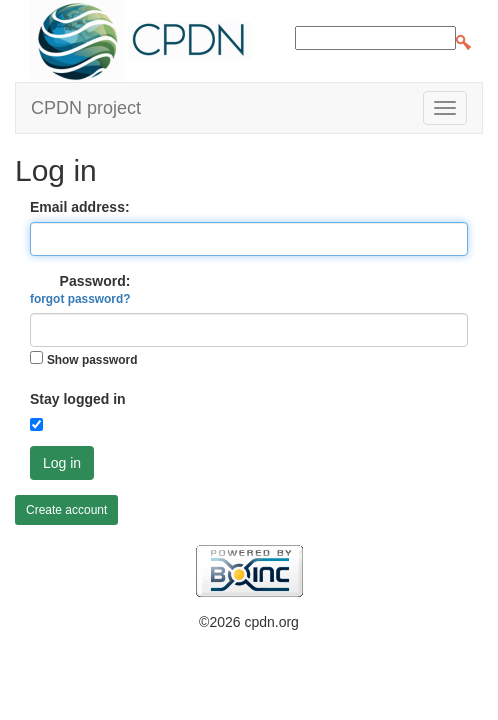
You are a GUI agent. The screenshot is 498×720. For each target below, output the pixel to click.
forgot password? (80, 299)
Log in (62, 463)
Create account (66, 510)
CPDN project (86, 108)
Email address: (80, 207)
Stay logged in (78, 399)
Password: (80, 289)
